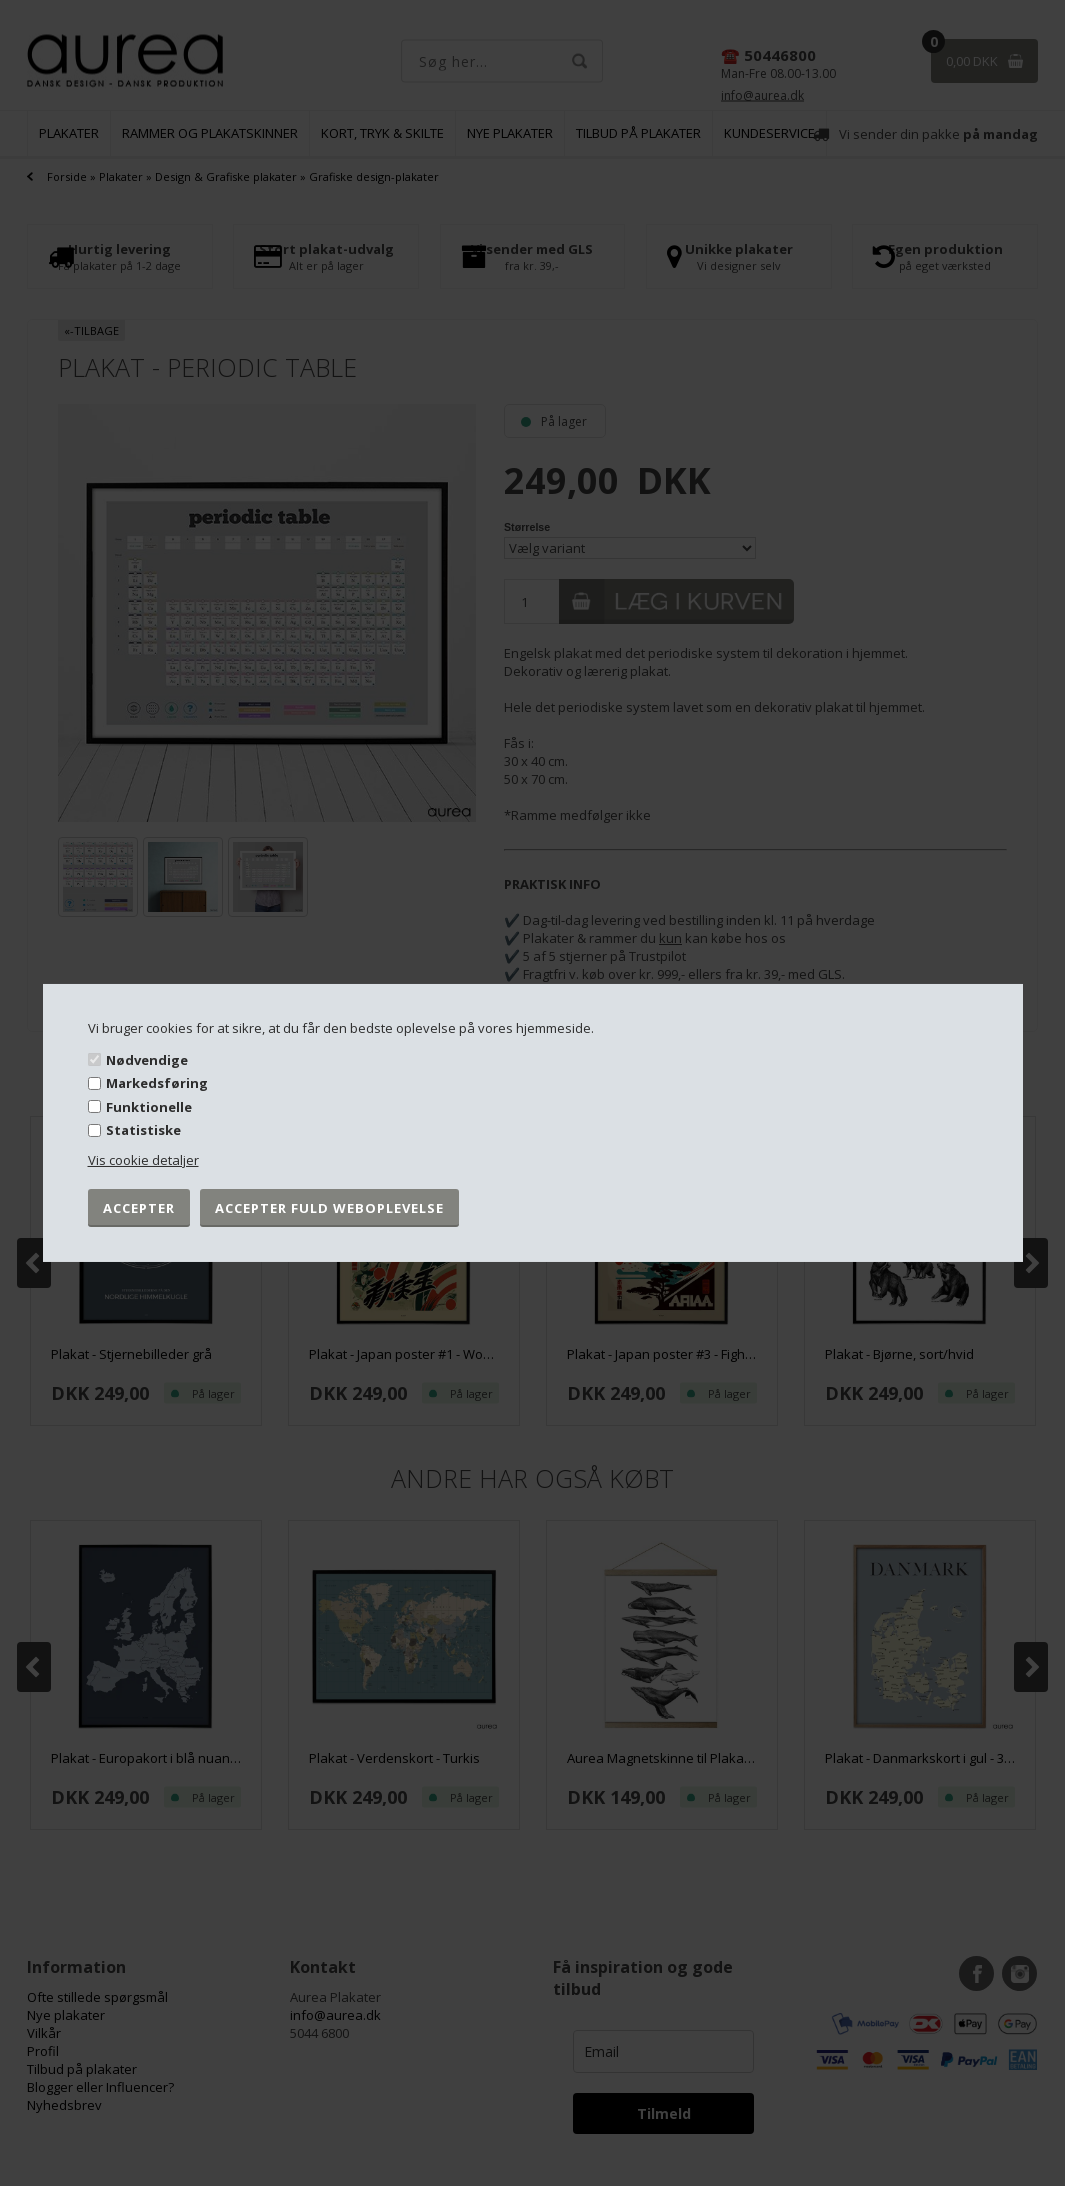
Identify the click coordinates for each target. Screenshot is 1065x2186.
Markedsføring (157, 1083)
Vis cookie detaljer (143, 1160)
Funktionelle (149, 1107)
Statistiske (143, 1130)
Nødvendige (147, 1059)
